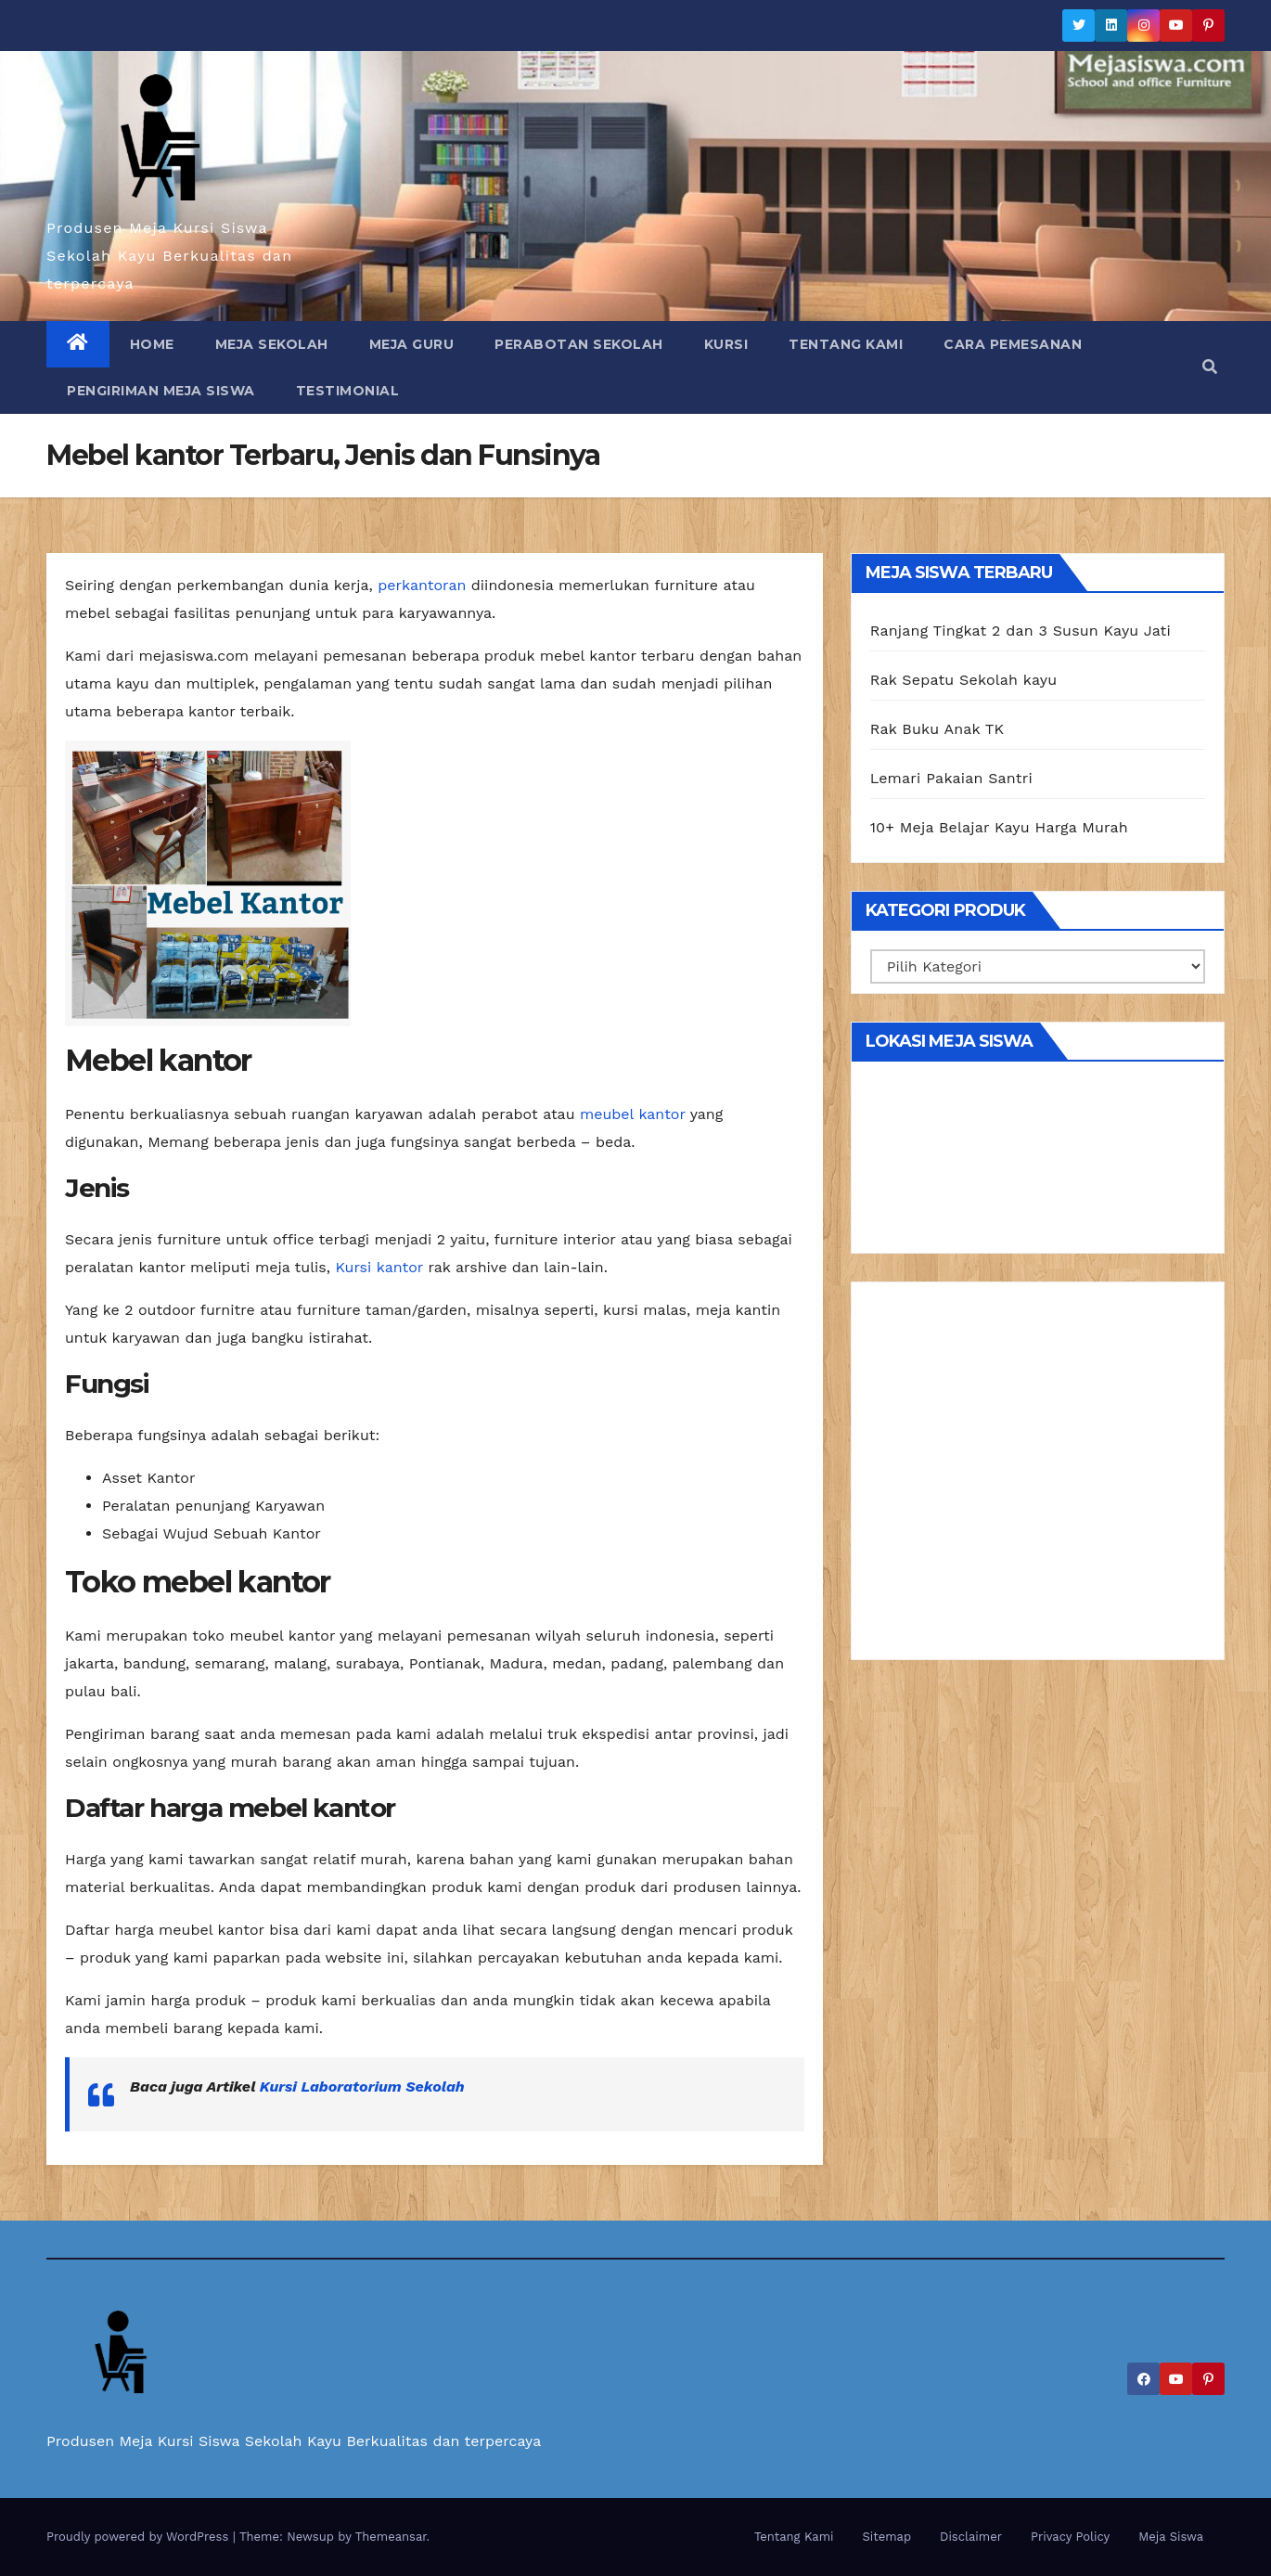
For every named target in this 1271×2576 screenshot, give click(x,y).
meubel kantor (633, 1114)
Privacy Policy (1070, 2537)
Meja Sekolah (271, 344)
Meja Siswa (1170, 2537)
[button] (1209, 367)
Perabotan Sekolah (578, 344)
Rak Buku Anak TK (937, 729)
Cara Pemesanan (1013, 344)
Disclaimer (971, 2537)
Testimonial (348, 390)
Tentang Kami (846, 344)
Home (152, 344)
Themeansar (391, 2537)
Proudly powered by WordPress (139, 2537)
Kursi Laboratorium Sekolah (362, 2086)
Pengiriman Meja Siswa (161, 390)
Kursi (726, 344)
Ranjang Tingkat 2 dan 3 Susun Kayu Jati (1020, 630)
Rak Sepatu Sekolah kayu (964, 680)
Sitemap (887, 2537)
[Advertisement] (1037, 1477)
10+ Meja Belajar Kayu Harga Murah (999, 827)
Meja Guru (412, 344)
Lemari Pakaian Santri (951, 778)
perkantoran (422, 585)
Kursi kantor (379, 1267)
